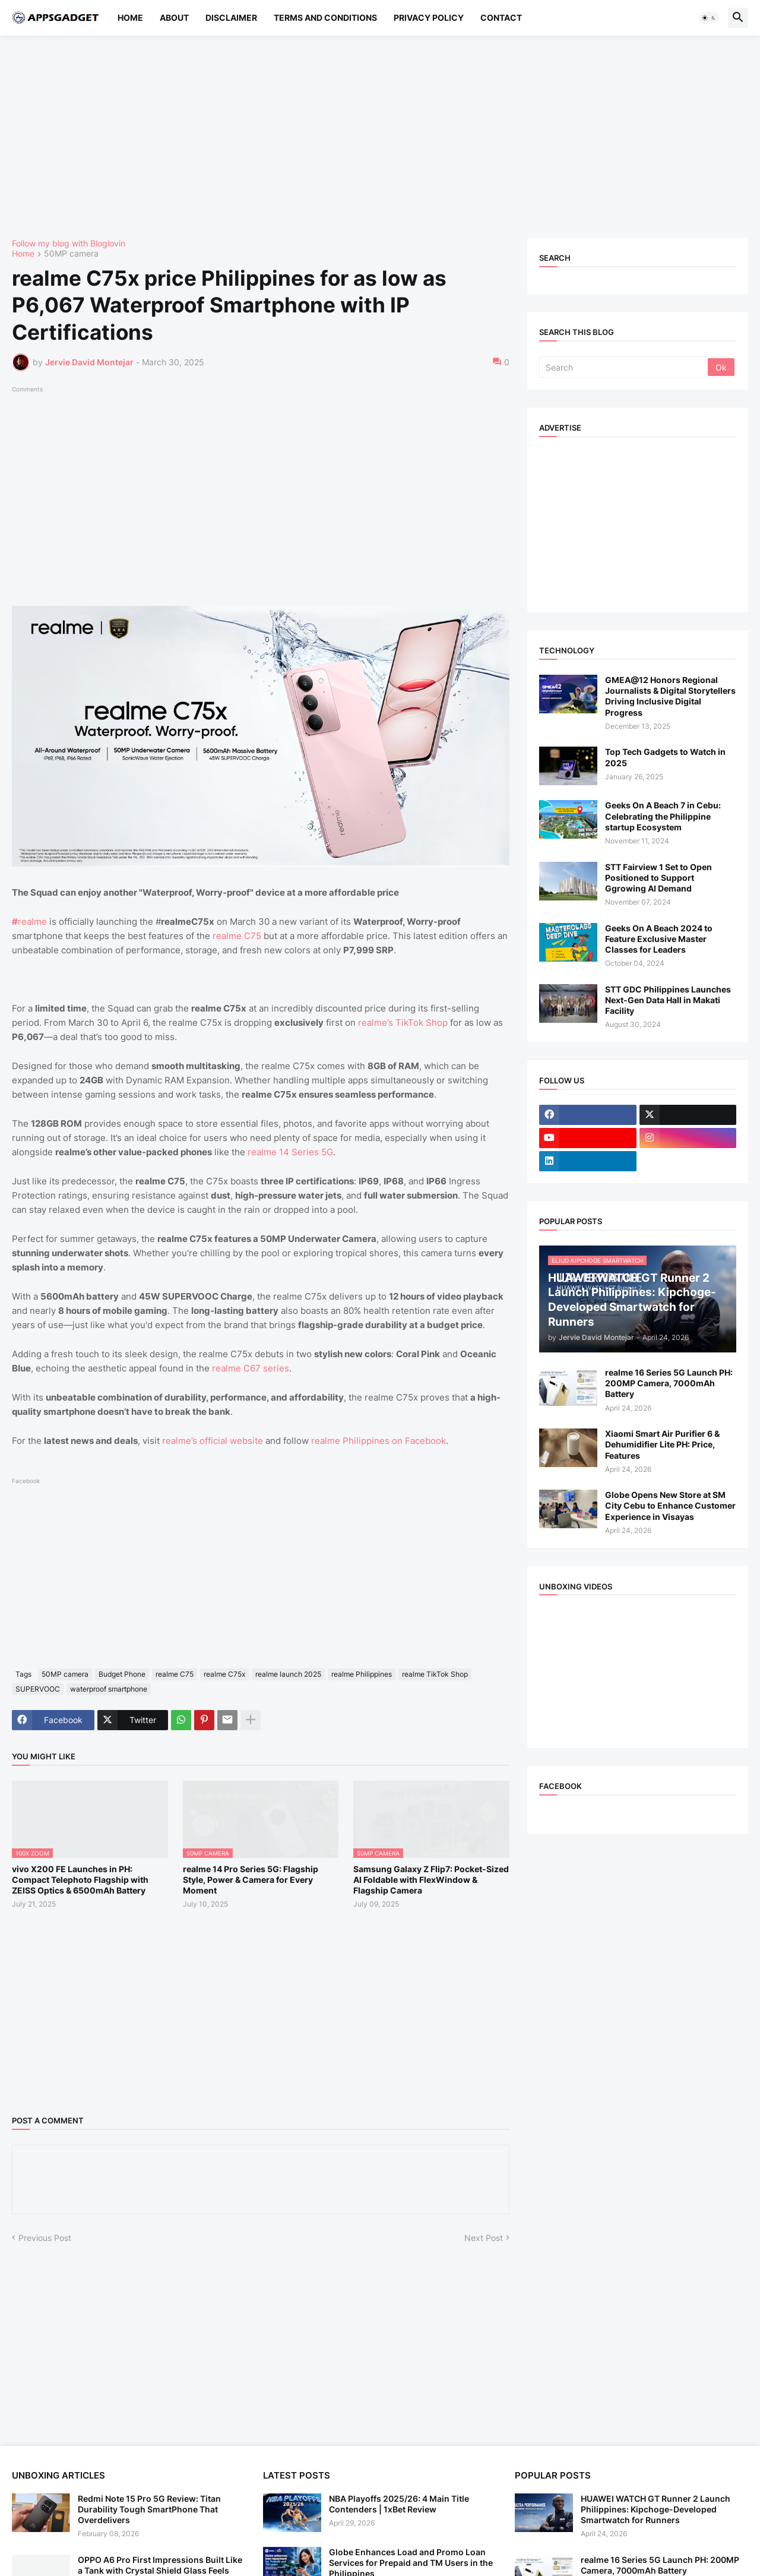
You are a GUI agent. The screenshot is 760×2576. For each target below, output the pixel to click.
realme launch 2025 (288, 1674)
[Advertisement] (368, 136)
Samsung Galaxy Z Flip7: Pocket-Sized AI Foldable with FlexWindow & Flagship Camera (431, 1879)
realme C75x (224, 1674)
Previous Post (44, 2238)
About (174, 17)
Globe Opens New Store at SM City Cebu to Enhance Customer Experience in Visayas (670, 1505)
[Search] (624, 367)
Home (130, 17)
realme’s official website (212, 1440)
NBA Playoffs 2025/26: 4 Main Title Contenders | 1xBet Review (399, 2503)
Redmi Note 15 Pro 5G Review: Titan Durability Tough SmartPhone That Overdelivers (149, 2509)
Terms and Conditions (325, 17)
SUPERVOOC (37, 1688)
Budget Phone (122, 1674)
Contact (501, 17)
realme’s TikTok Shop (403, 1022)
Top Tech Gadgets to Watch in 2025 (665, 757)
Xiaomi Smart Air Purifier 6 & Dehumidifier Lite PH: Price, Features (662, 1444)
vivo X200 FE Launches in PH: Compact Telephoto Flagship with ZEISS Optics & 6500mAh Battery (80, 1879)
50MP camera (71, 253)
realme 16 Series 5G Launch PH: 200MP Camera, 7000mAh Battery (669, 1383)
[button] (709, 18)
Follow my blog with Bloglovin (68, 243)
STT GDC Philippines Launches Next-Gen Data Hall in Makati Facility (668, 1000)
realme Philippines (361, 1674)
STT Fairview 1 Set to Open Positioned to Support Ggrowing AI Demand (658, 877)
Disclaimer (231, 17)
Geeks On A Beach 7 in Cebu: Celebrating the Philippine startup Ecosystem (663, 816)
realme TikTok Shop (435, 1674)
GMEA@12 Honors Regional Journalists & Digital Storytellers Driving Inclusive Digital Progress (670, 696)
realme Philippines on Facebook (378, 1440)
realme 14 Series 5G (290, 1152)
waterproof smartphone (108, 1688)
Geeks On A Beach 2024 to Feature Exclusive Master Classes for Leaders (658, 938)
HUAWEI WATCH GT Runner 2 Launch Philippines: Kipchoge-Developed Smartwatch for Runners (655, 2509)
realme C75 (237, 935)
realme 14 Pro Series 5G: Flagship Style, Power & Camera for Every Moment (250, 1879)
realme (29, 921)
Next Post (483, 2238)
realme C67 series (250, 1368)
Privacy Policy (429, 17)
